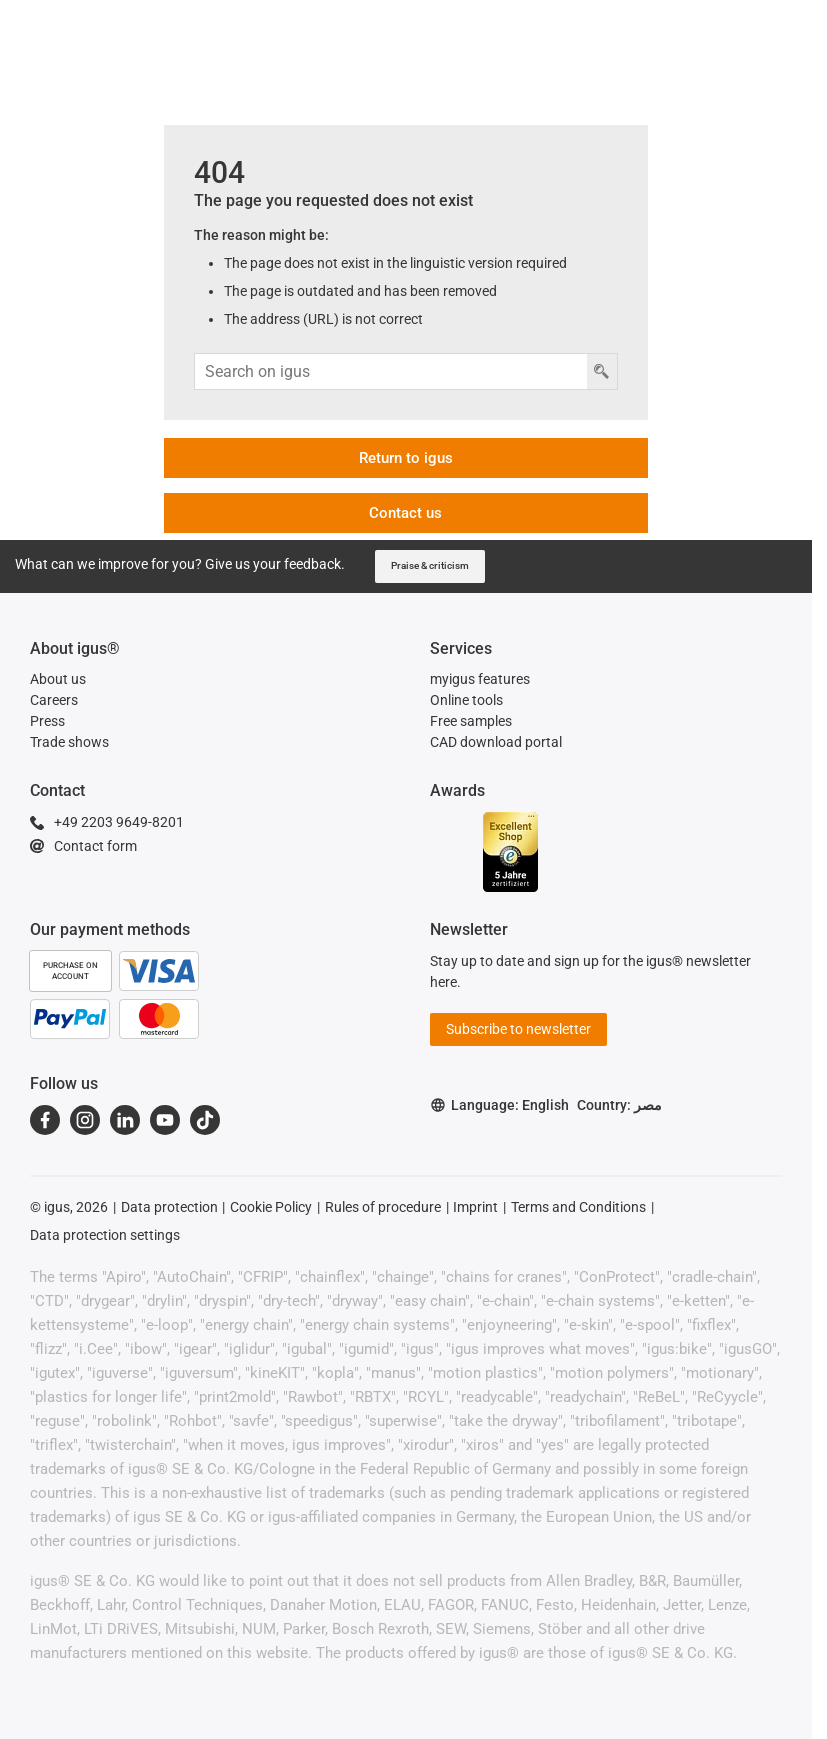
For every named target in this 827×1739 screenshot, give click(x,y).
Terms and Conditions (578, 1207)
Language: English (499, 1105)
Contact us (405, 513)
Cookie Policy (271, 1207)
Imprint (475, 1207)
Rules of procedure (383, 1207)
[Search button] (602, 371)
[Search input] (390, 371)
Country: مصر (619, 1105)
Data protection (169, 1207)
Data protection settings (105, 1235)
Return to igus (406, 458)
